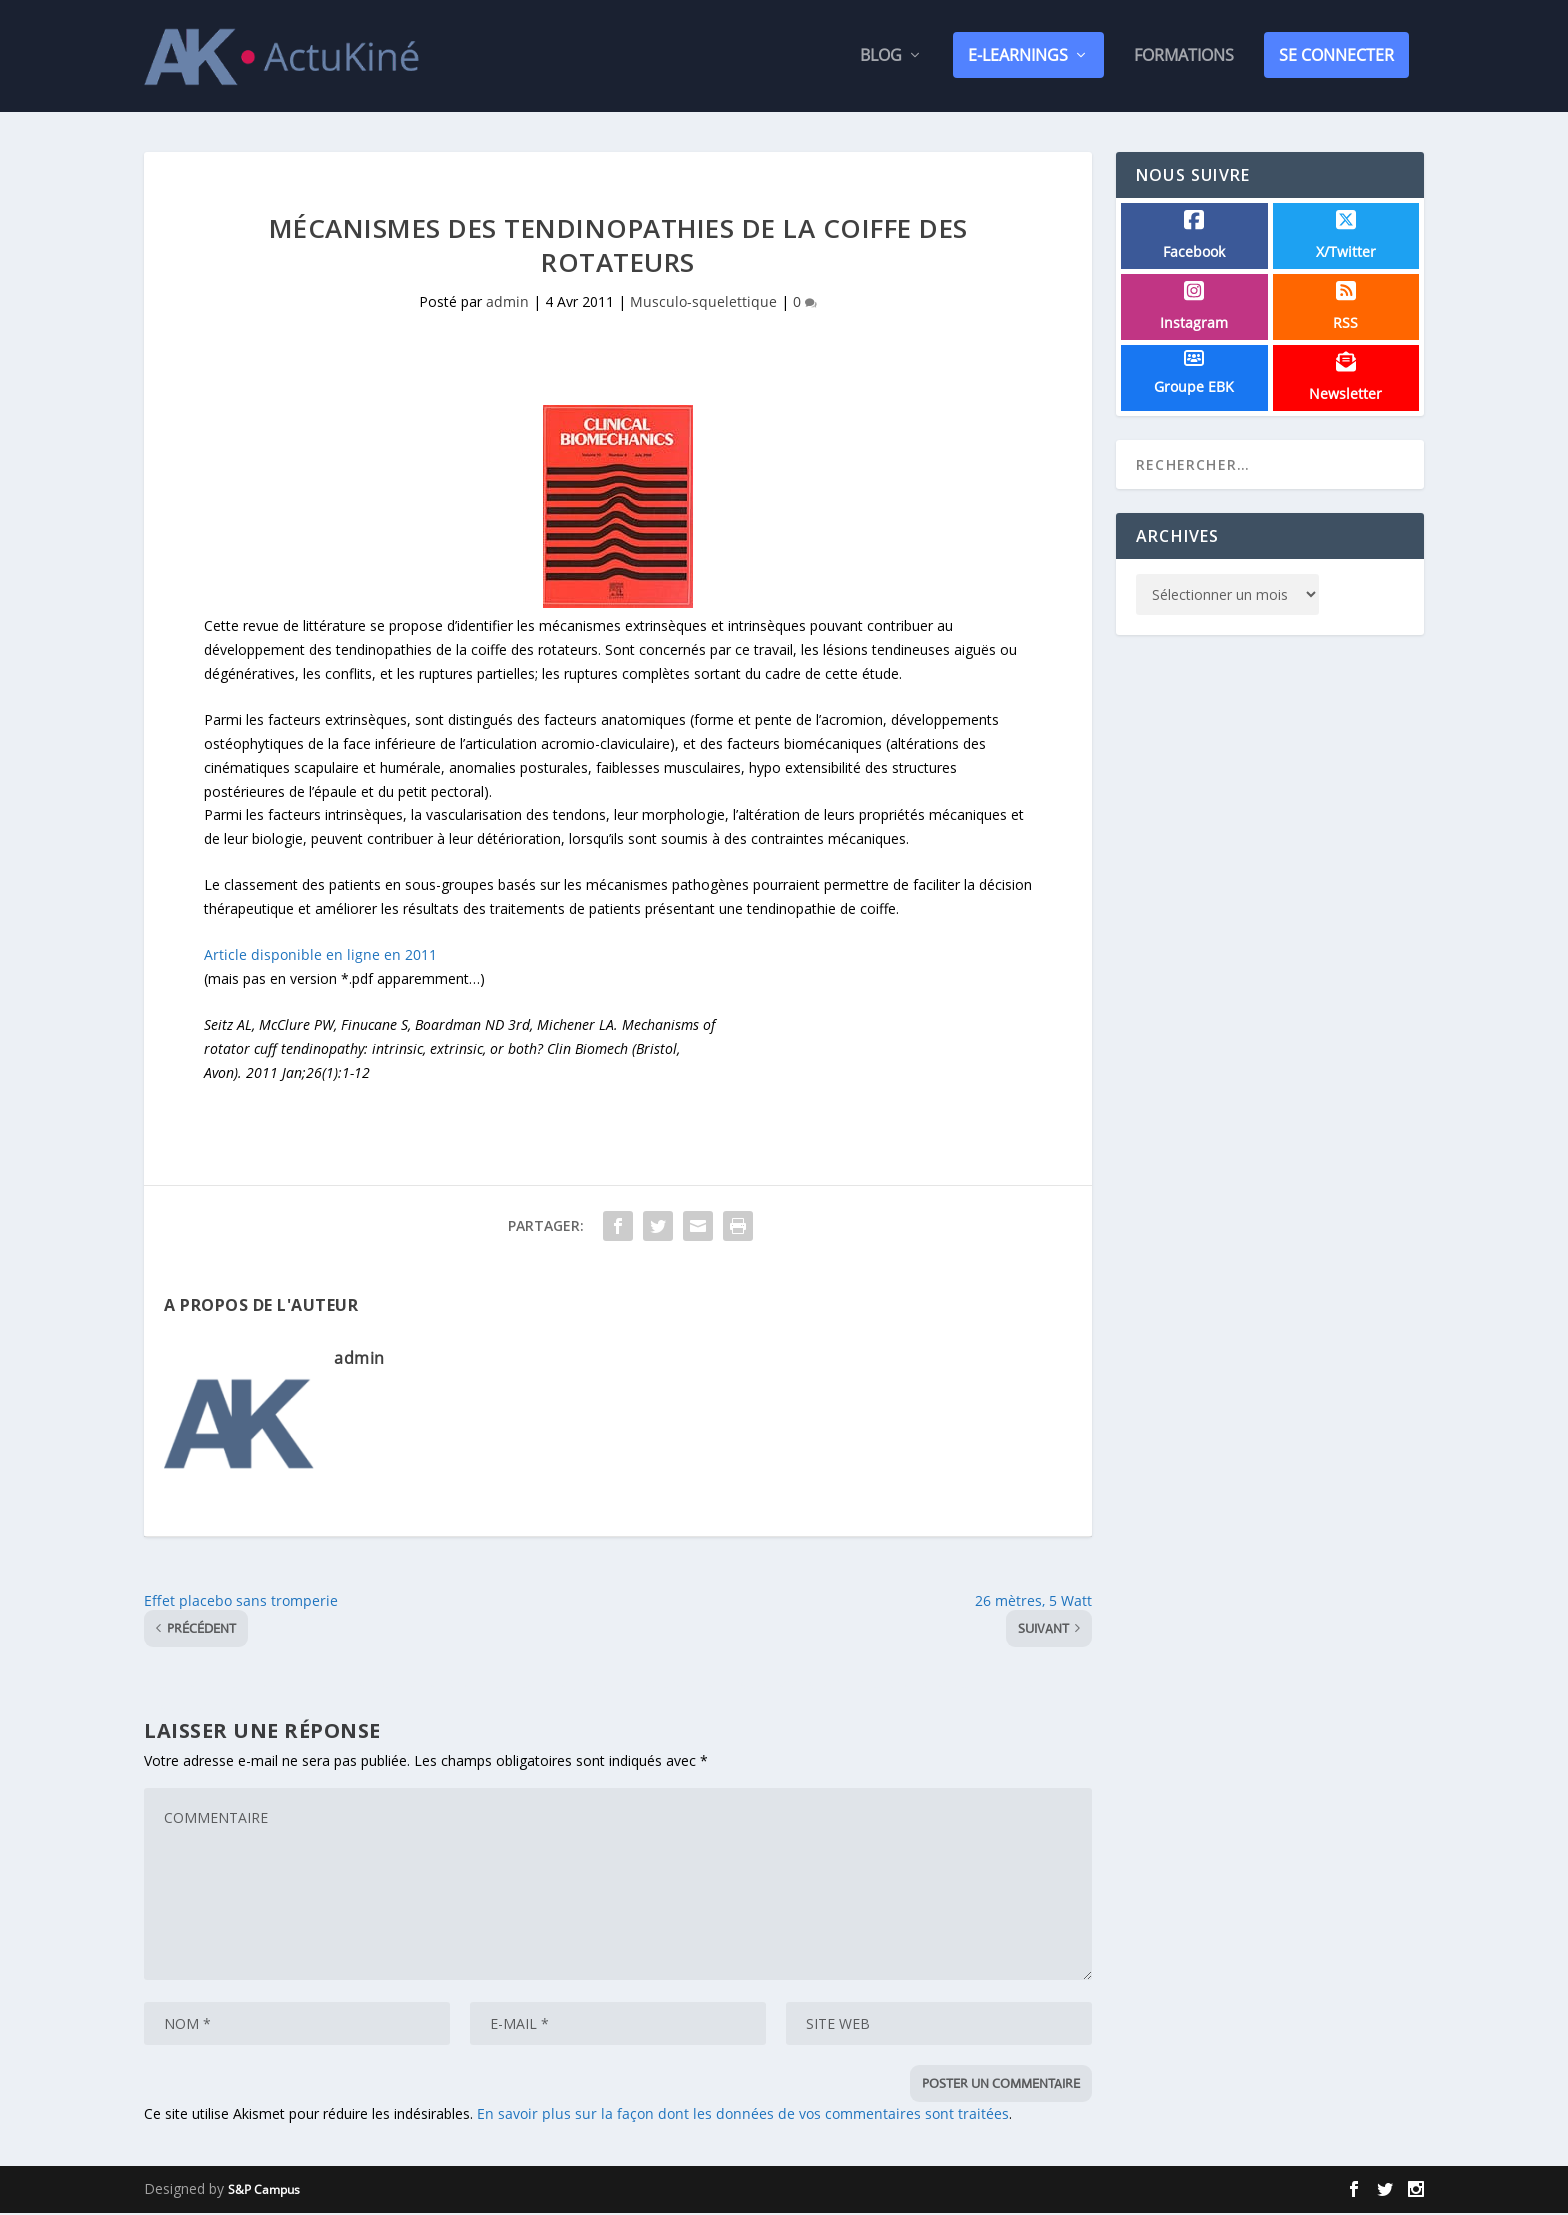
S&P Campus (264, 2191)
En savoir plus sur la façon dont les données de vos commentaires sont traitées (743, 2115)
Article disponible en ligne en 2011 (320, 956)
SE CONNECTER (1336, 57)
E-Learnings (1018, 57)
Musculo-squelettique (703, 303)
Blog (881, 58)
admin (507, 303)
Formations (1184, 58)
